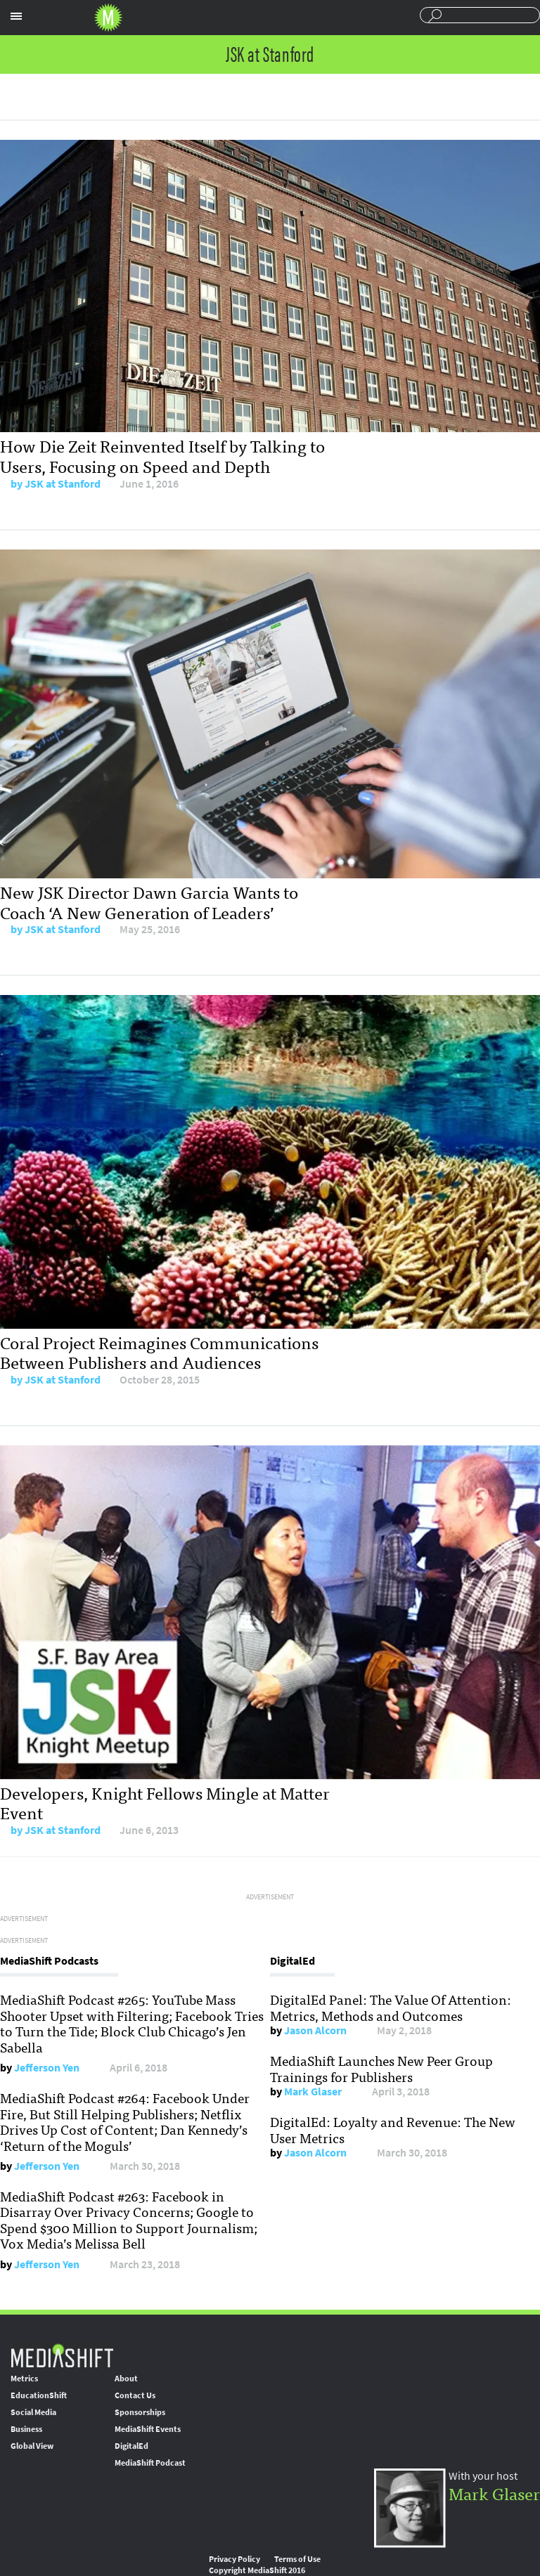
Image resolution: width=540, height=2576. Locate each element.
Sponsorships (140, 2412)
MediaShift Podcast (150, 2462)
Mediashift (108, 17)
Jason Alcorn (315, 2030)
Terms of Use (297, 2559)
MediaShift (62, 2355)
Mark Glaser (313, 2091)
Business (26, 2429)
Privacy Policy (234, 2559)
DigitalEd (131, 2446)
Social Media (33, 2412)
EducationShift (39, 2395)
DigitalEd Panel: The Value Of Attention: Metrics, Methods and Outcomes (390, 2007)
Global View (32, 2446)
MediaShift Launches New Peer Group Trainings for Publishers (381, 2068)
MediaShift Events (148, 2429)
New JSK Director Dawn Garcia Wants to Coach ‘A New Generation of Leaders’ (149, 901)
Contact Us (135, 2395)
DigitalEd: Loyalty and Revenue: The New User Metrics (392, 2129)
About (126, 2378)
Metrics (24, 2378)
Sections (16, 16)
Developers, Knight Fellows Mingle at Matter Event (165, 1802)
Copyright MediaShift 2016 (257, 2570)
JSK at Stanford (63, 483)
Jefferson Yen (46, 2067)
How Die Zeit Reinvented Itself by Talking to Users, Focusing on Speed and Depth (162, 455)
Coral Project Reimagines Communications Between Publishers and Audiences (159, 1352)
